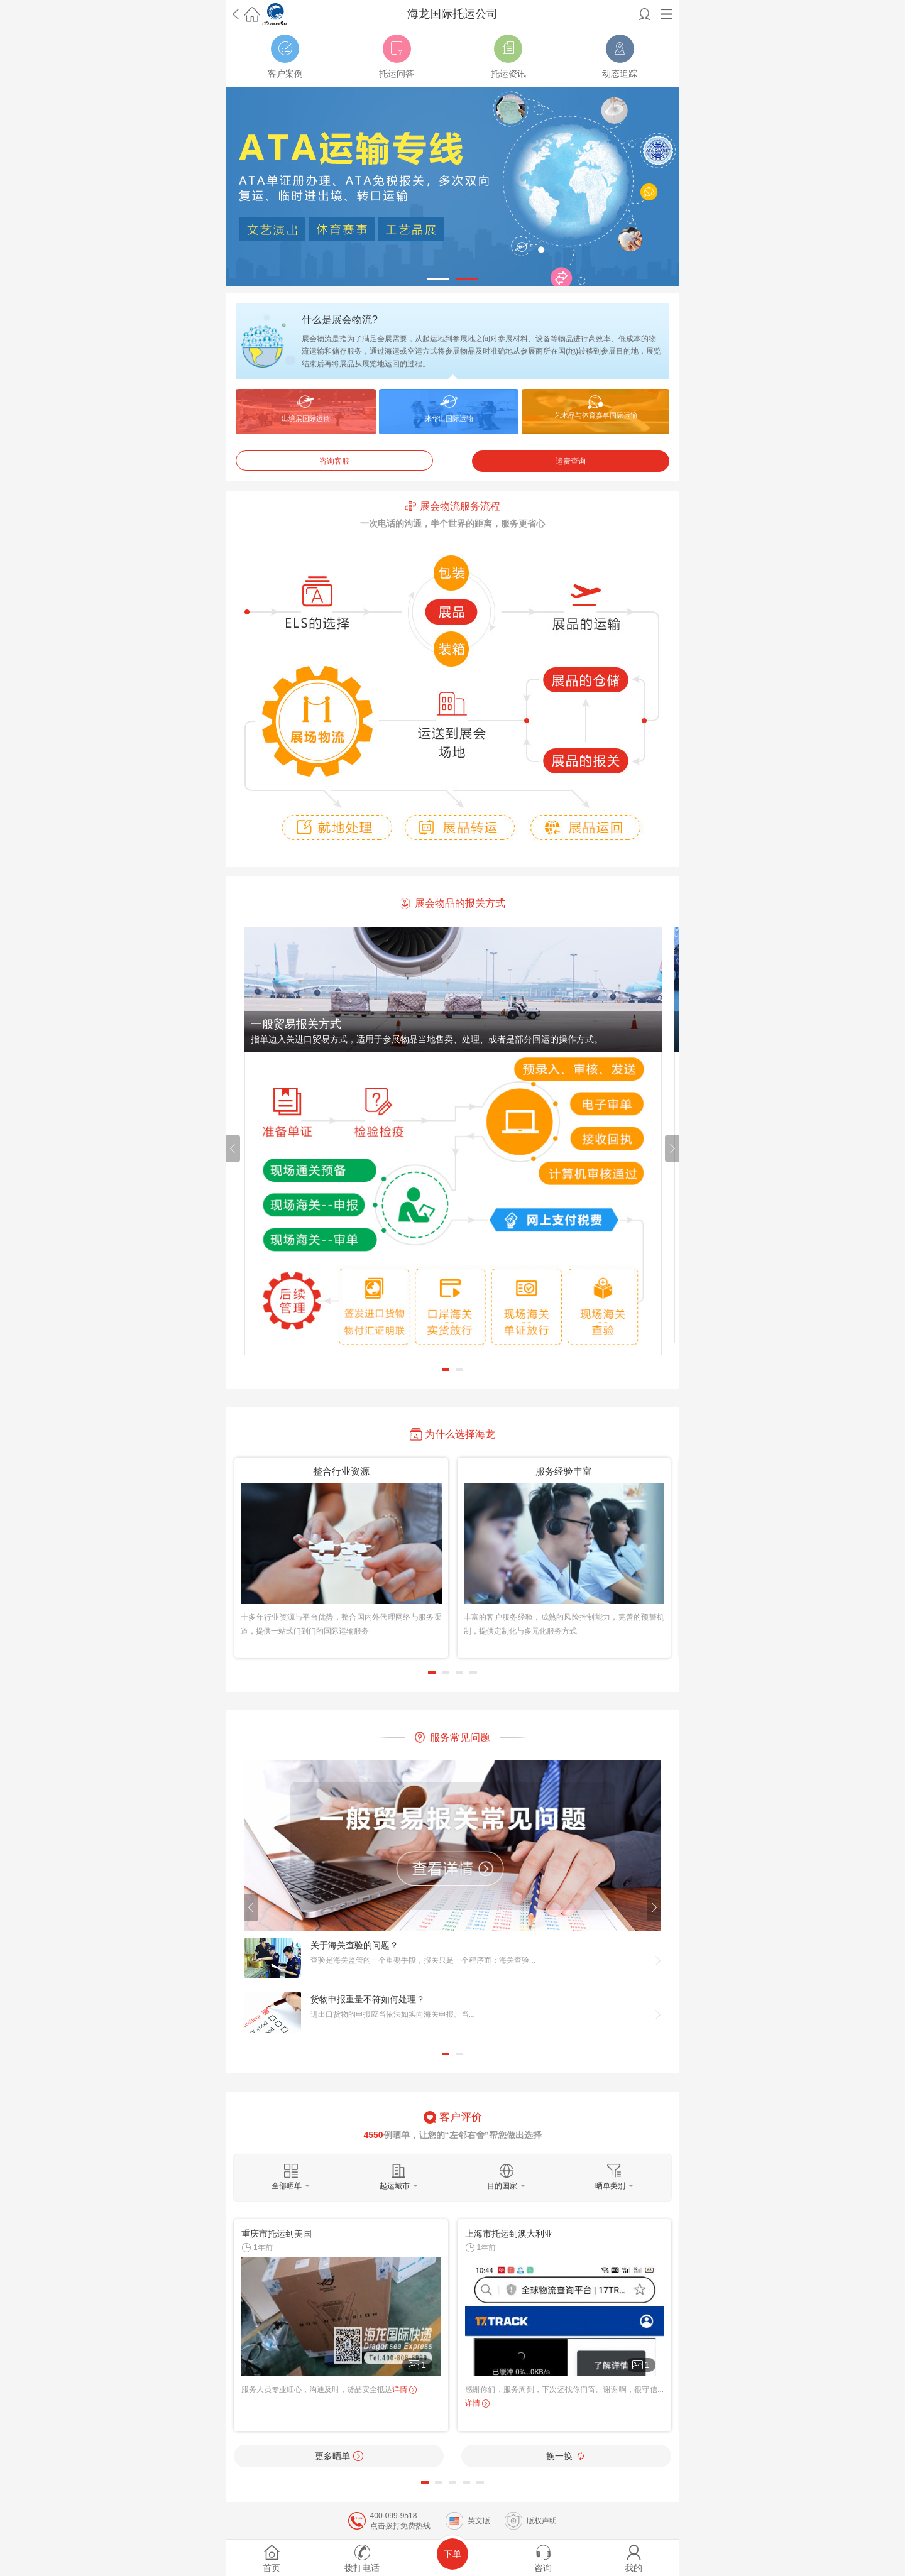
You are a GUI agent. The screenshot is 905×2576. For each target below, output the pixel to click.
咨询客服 (334, 461)
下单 (452, 2554)
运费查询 (571, 461)
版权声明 (542, 2520)
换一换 (566, 2456)
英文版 (479, 2520)
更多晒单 (339, 2456)
